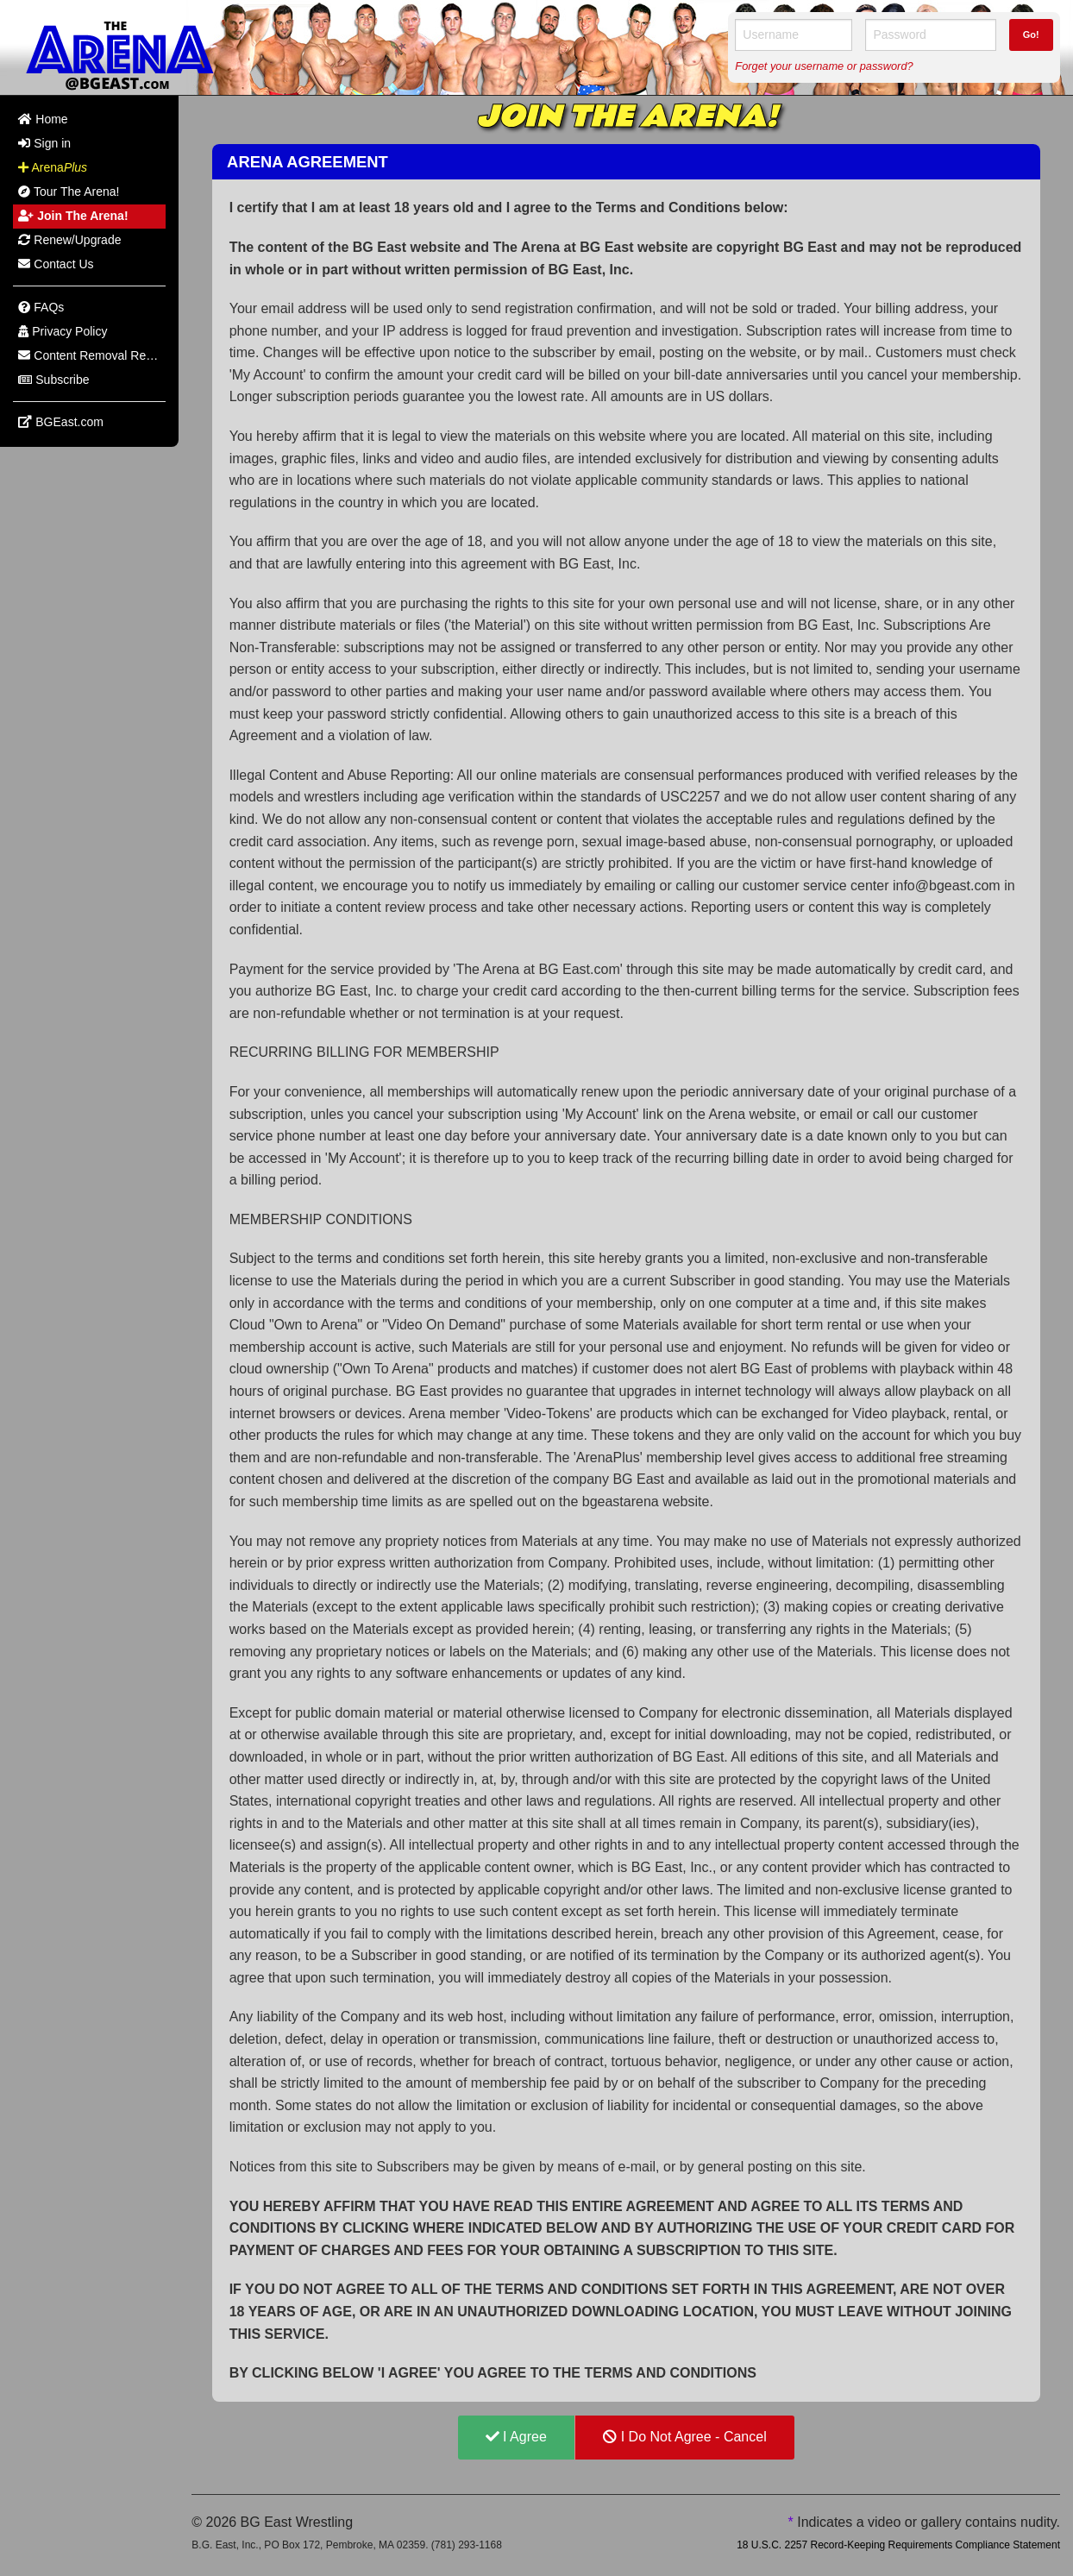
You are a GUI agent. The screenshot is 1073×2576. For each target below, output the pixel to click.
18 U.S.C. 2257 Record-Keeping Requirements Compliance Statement (898, 2545)
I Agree (516, 2436)
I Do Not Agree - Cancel (684, 2436)
